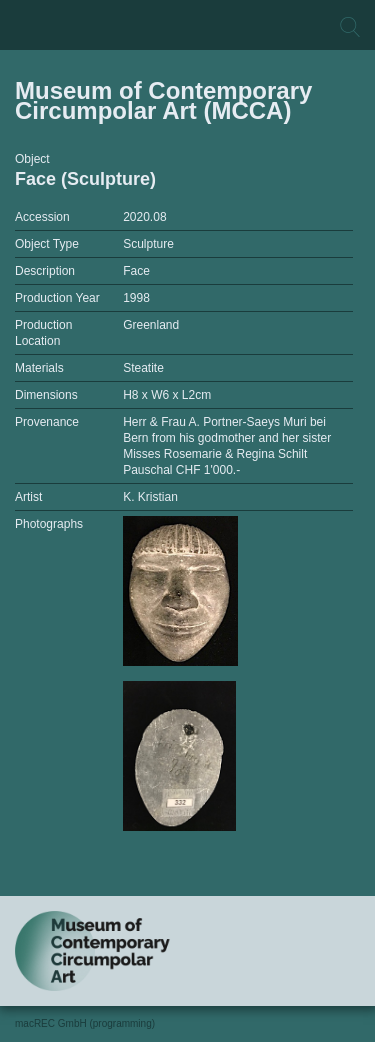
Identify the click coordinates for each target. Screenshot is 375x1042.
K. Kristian (150, 497)
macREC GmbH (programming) (85, 1023)
